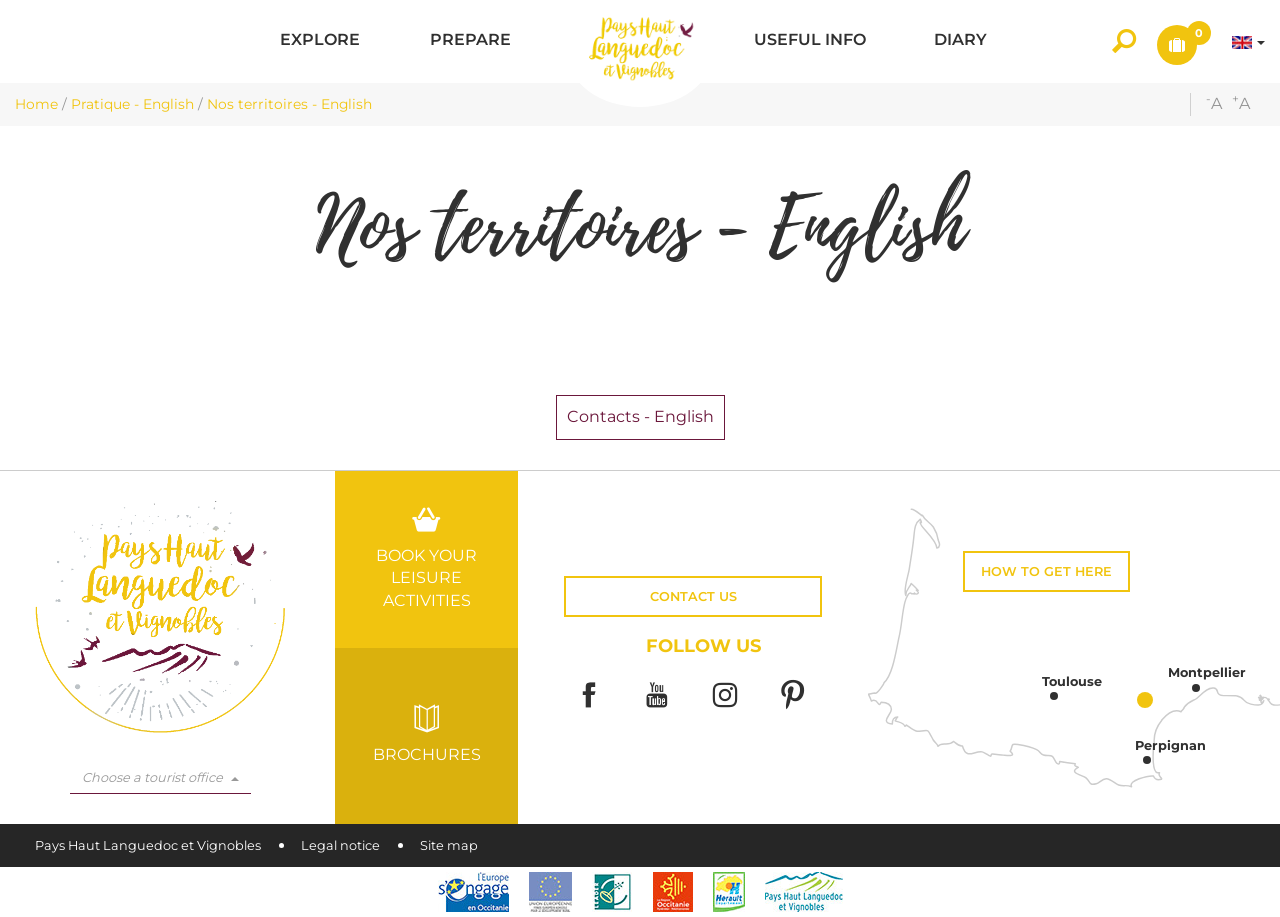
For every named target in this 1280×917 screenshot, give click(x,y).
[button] (320, 41)
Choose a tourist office (160, 777)
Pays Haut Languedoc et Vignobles (148, 845)
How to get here (1046, 571)
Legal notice (340, 845)
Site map (449, 845)
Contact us (693, 596)
